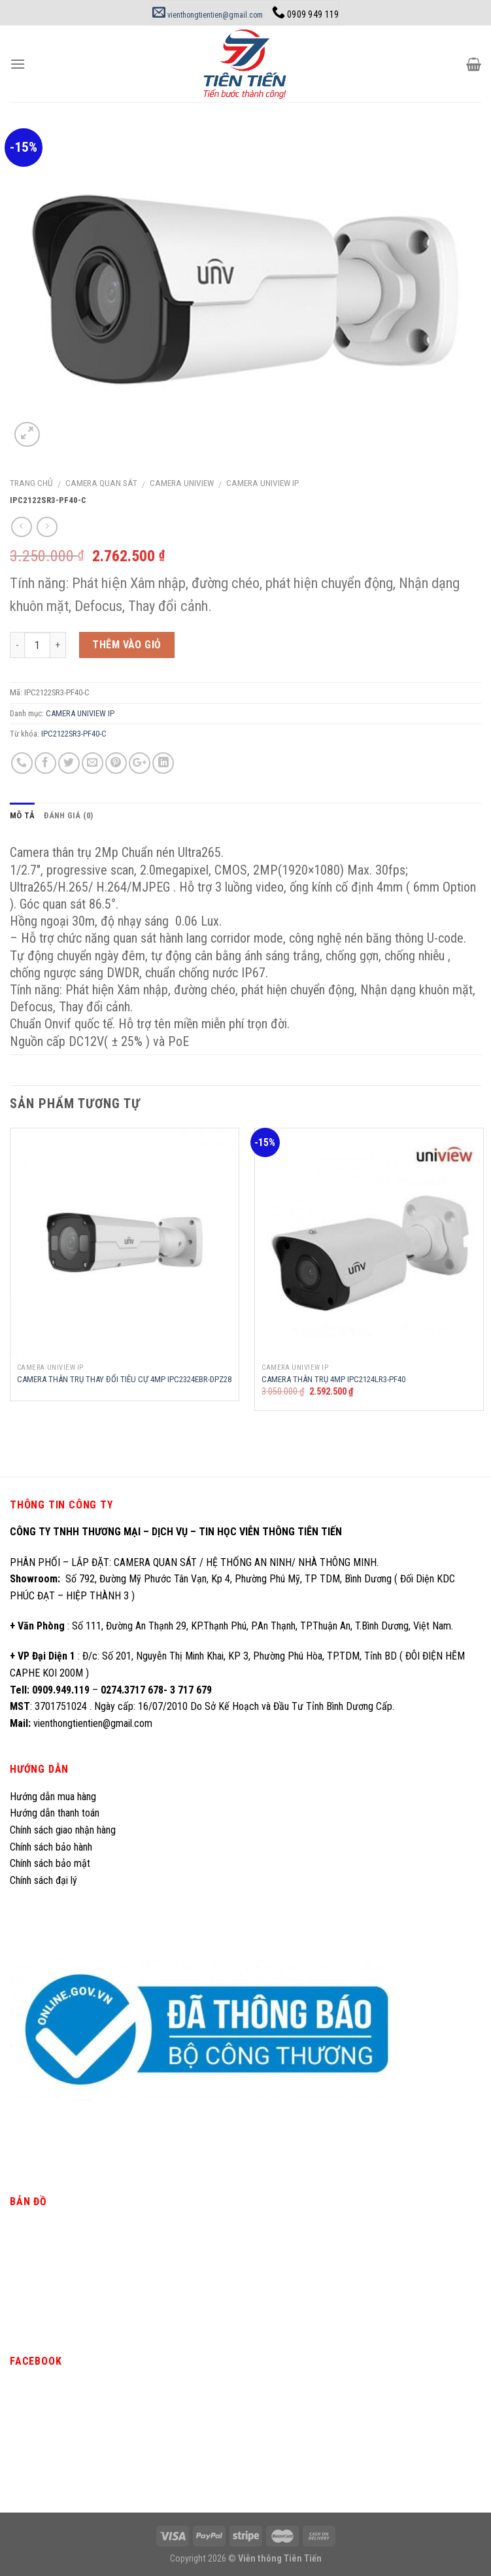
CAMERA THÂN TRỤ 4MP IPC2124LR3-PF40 (333, 1379)
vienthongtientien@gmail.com (207, 15)
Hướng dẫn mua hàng (53, 1796)
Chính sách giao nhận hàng (63, 1830)
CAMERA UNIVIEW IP (262, 483)
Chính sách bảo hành (51, 1847)
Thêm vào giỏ (126, 644)
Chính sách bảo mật (50, 1863)
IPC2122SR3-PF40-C (74, 734)
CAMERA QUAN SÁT (101, 483)
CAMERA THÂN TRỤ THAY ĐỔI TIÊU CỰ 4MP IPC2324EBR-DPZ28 (124, 1379)
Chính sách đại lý (45, 1880)
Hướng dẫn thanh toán (54, 1813)
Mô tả (22, 815)
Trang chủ (31, 483)
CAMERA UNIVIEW (182, 483)
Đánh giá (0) (68, 815)
